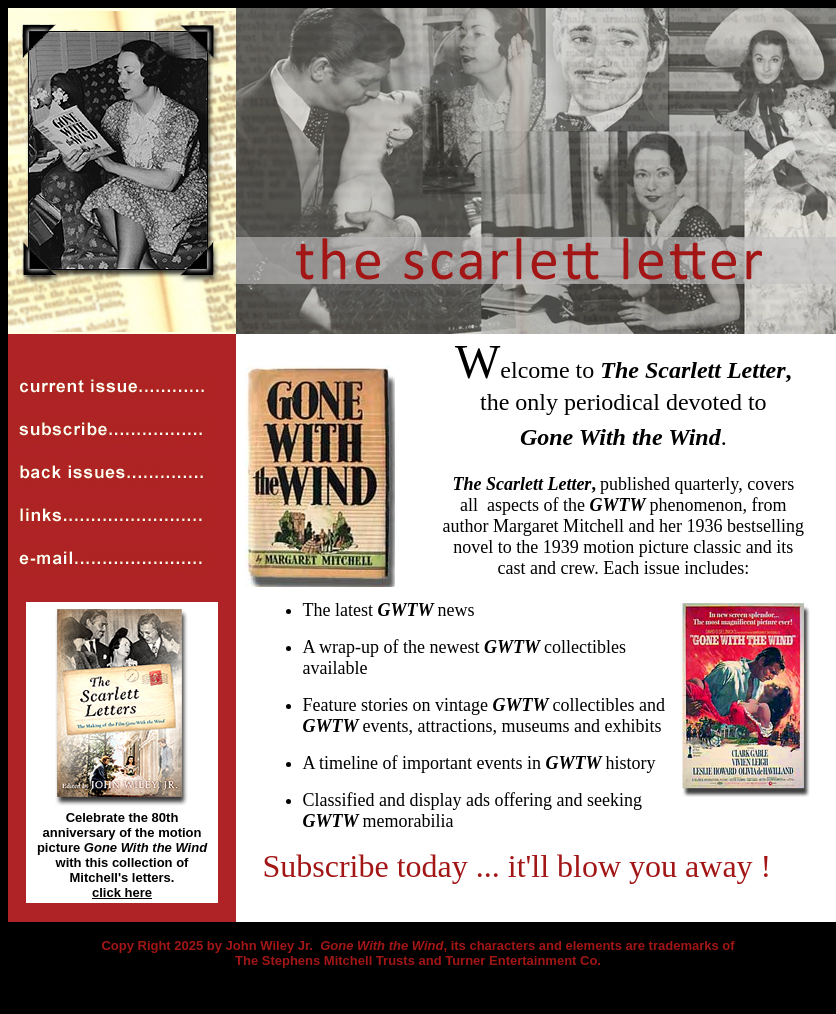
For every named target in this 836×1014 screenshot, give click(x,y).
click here (122, 892)
